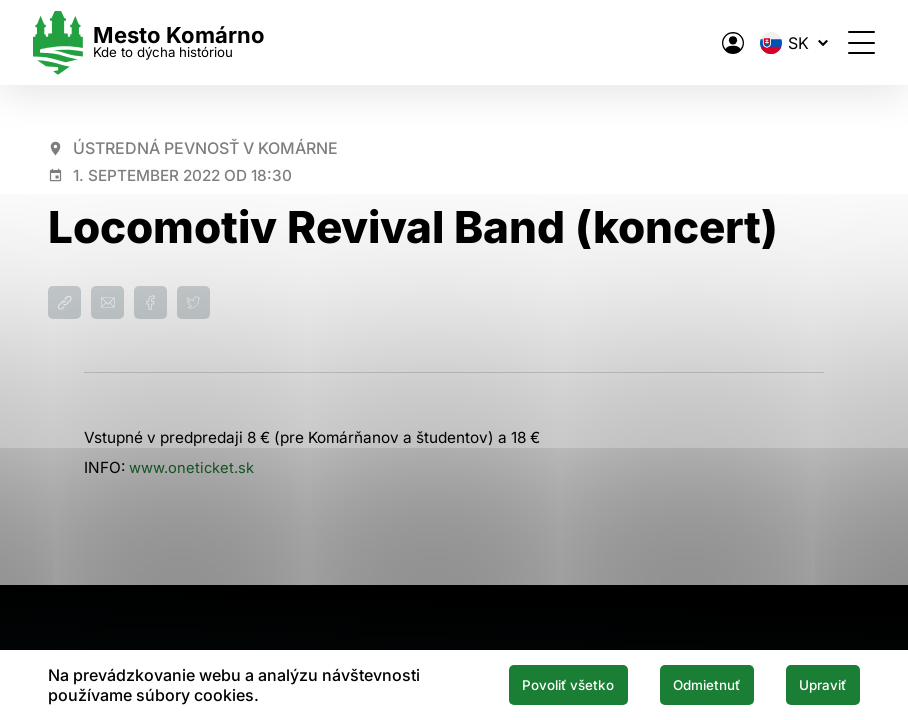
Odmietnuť (688, 684)
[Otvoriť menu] (846, 42)
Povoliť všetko (536, 684)
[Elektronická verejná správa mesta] (718, 43)
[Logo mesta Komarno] (164, 42)
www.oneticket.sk (193, 467)
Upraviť (817, 684)
